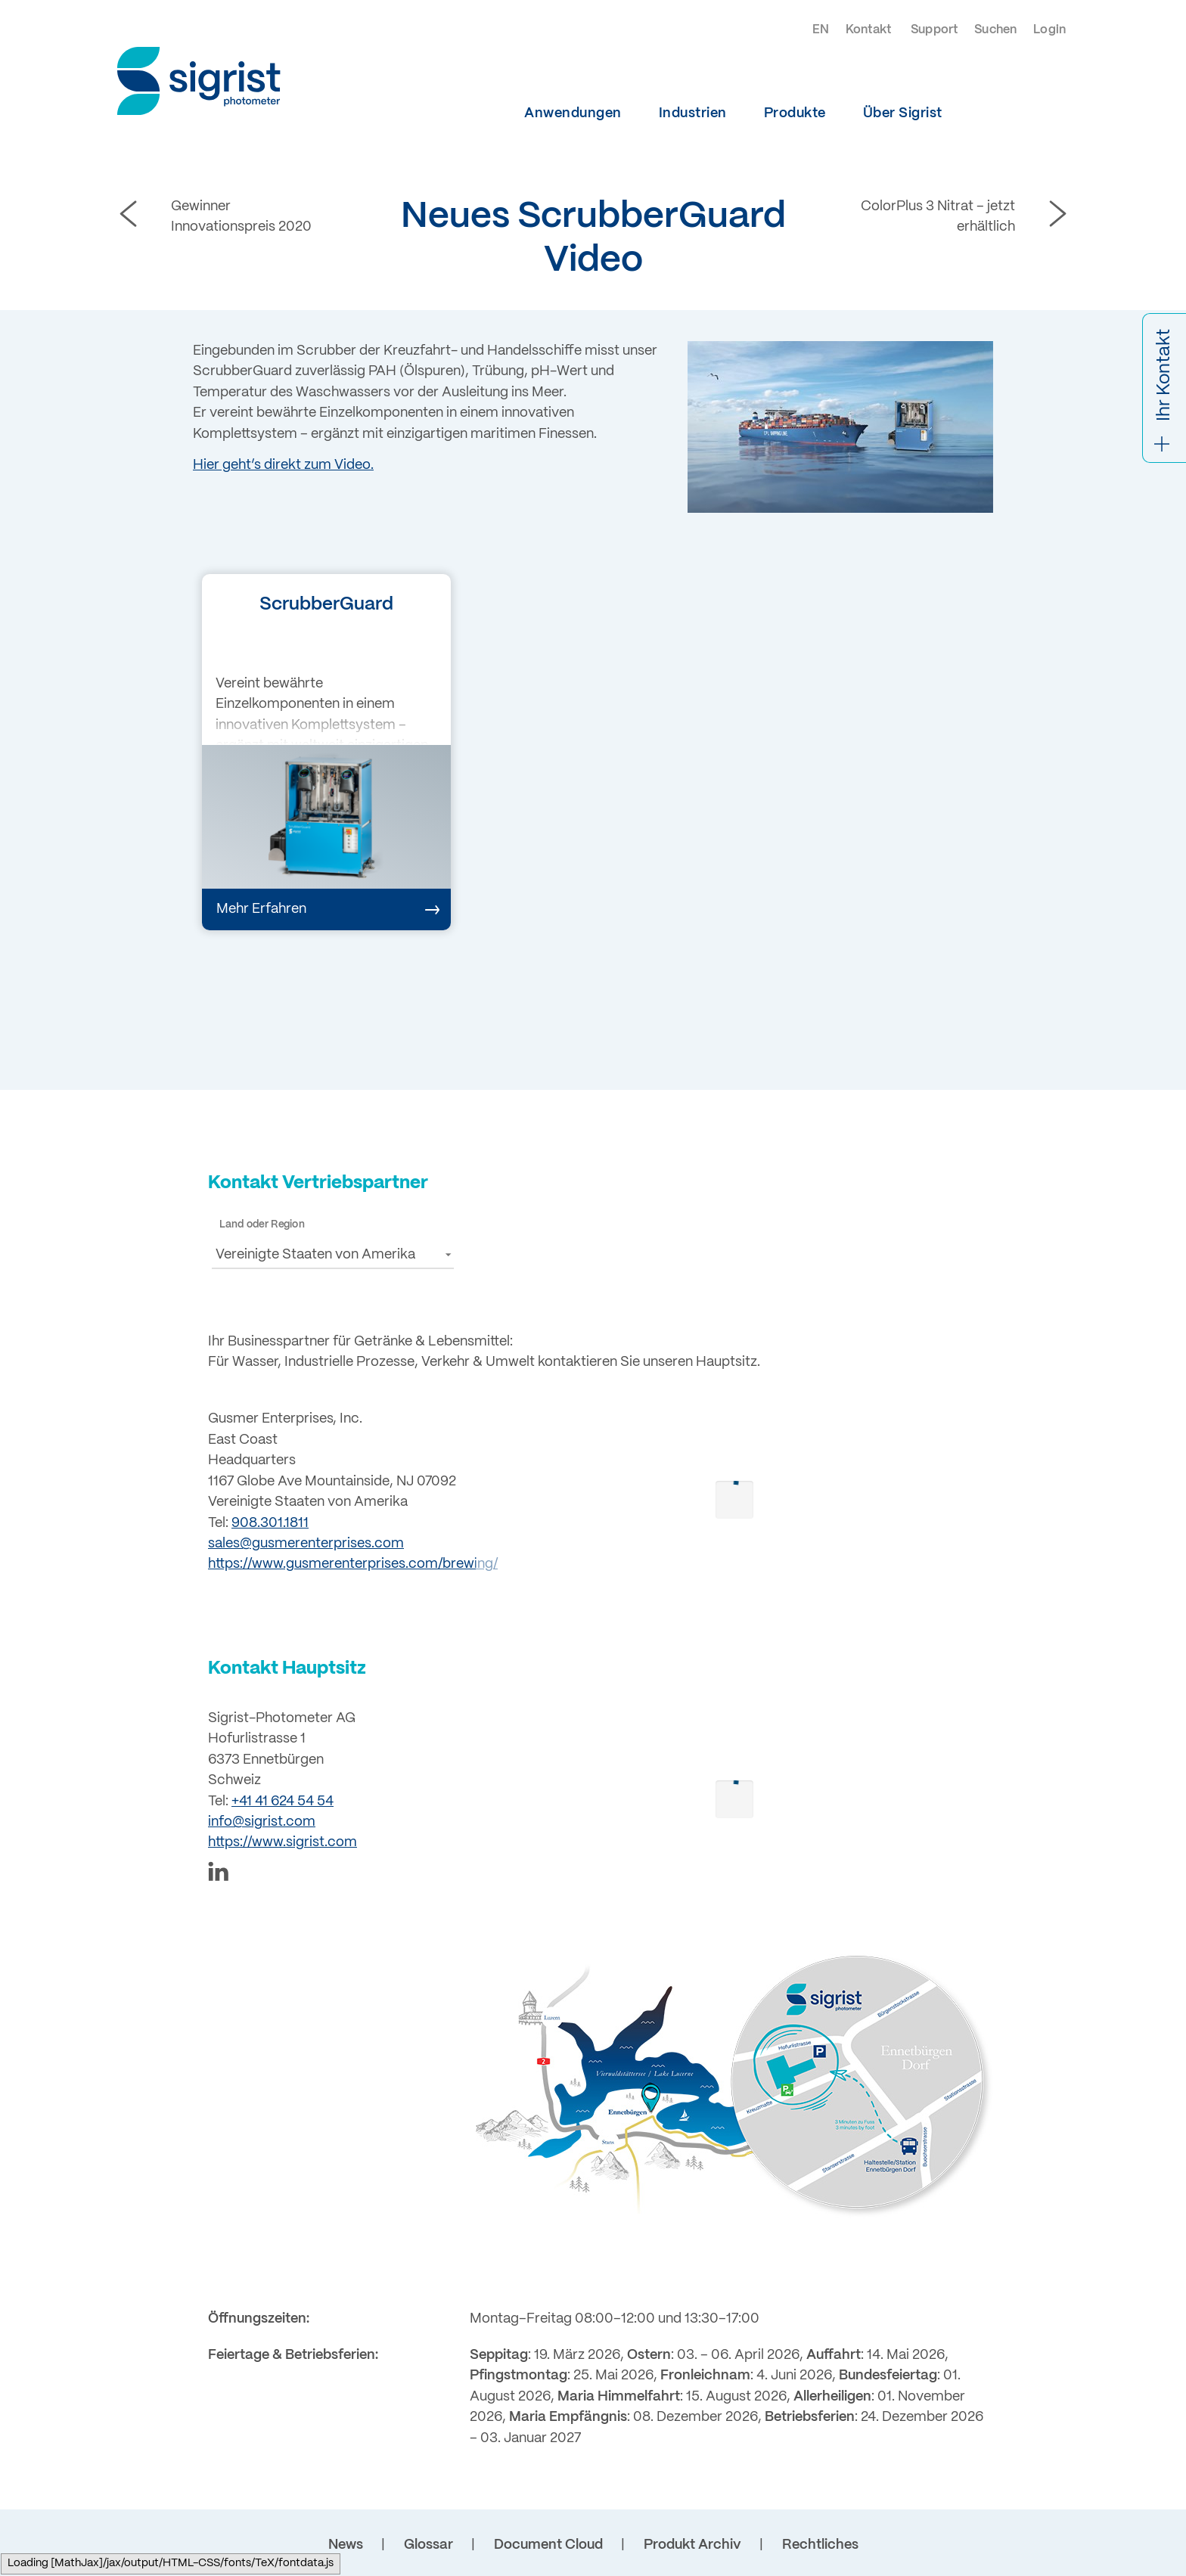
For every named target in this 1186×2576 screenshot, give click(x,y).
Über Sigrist (902, 113)
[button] (333, 1254)
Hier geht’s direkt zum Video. (283, 465)
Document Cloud (548, 2545)
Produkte (795, 113)
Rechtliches (820, 2545)
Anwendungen (573, 113)
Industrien (693, 113)
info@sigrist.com (261, 1822)
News (345, 2545)
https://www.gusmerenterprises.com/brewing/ (353, 1564)
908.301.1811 (270, 1523)
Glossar (428, 2545)
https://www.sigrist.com (282, 1842)
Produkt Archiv (692, 2545)
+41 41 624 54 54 (282, 1801)
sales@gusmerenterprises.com (306, 1543)
